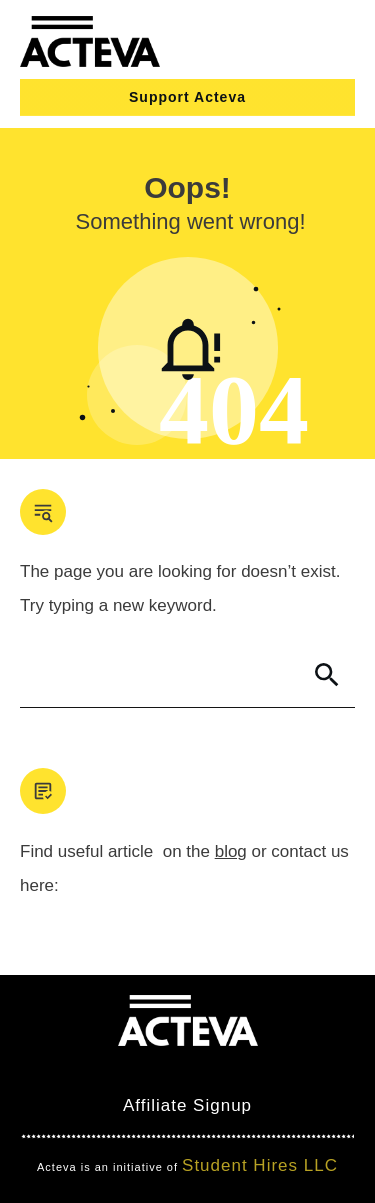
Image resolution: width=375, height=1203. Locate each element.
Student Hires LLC (260, 1165)
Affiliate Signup (187, 1105)
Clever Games (205, 1069)
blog (231, 851)
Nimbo (304, 1069)
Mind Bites (87, 1069)
